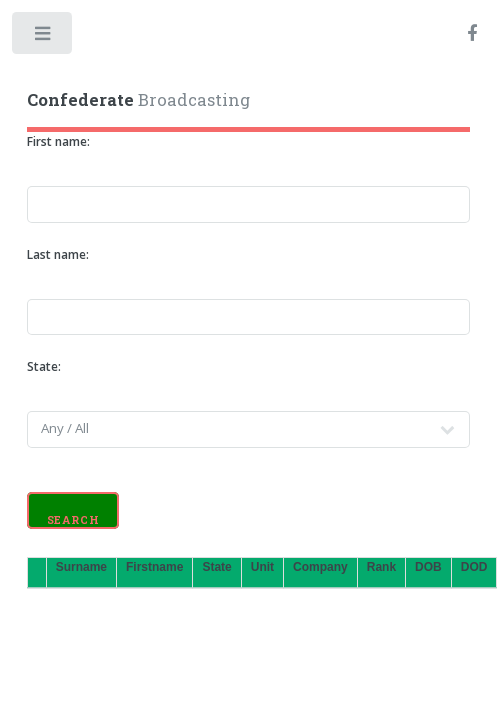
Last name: (58, 254)
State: (44, 366)
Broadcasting (138, 100)
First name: (58, 141)
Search (73, 520)
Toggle (43, 37)
